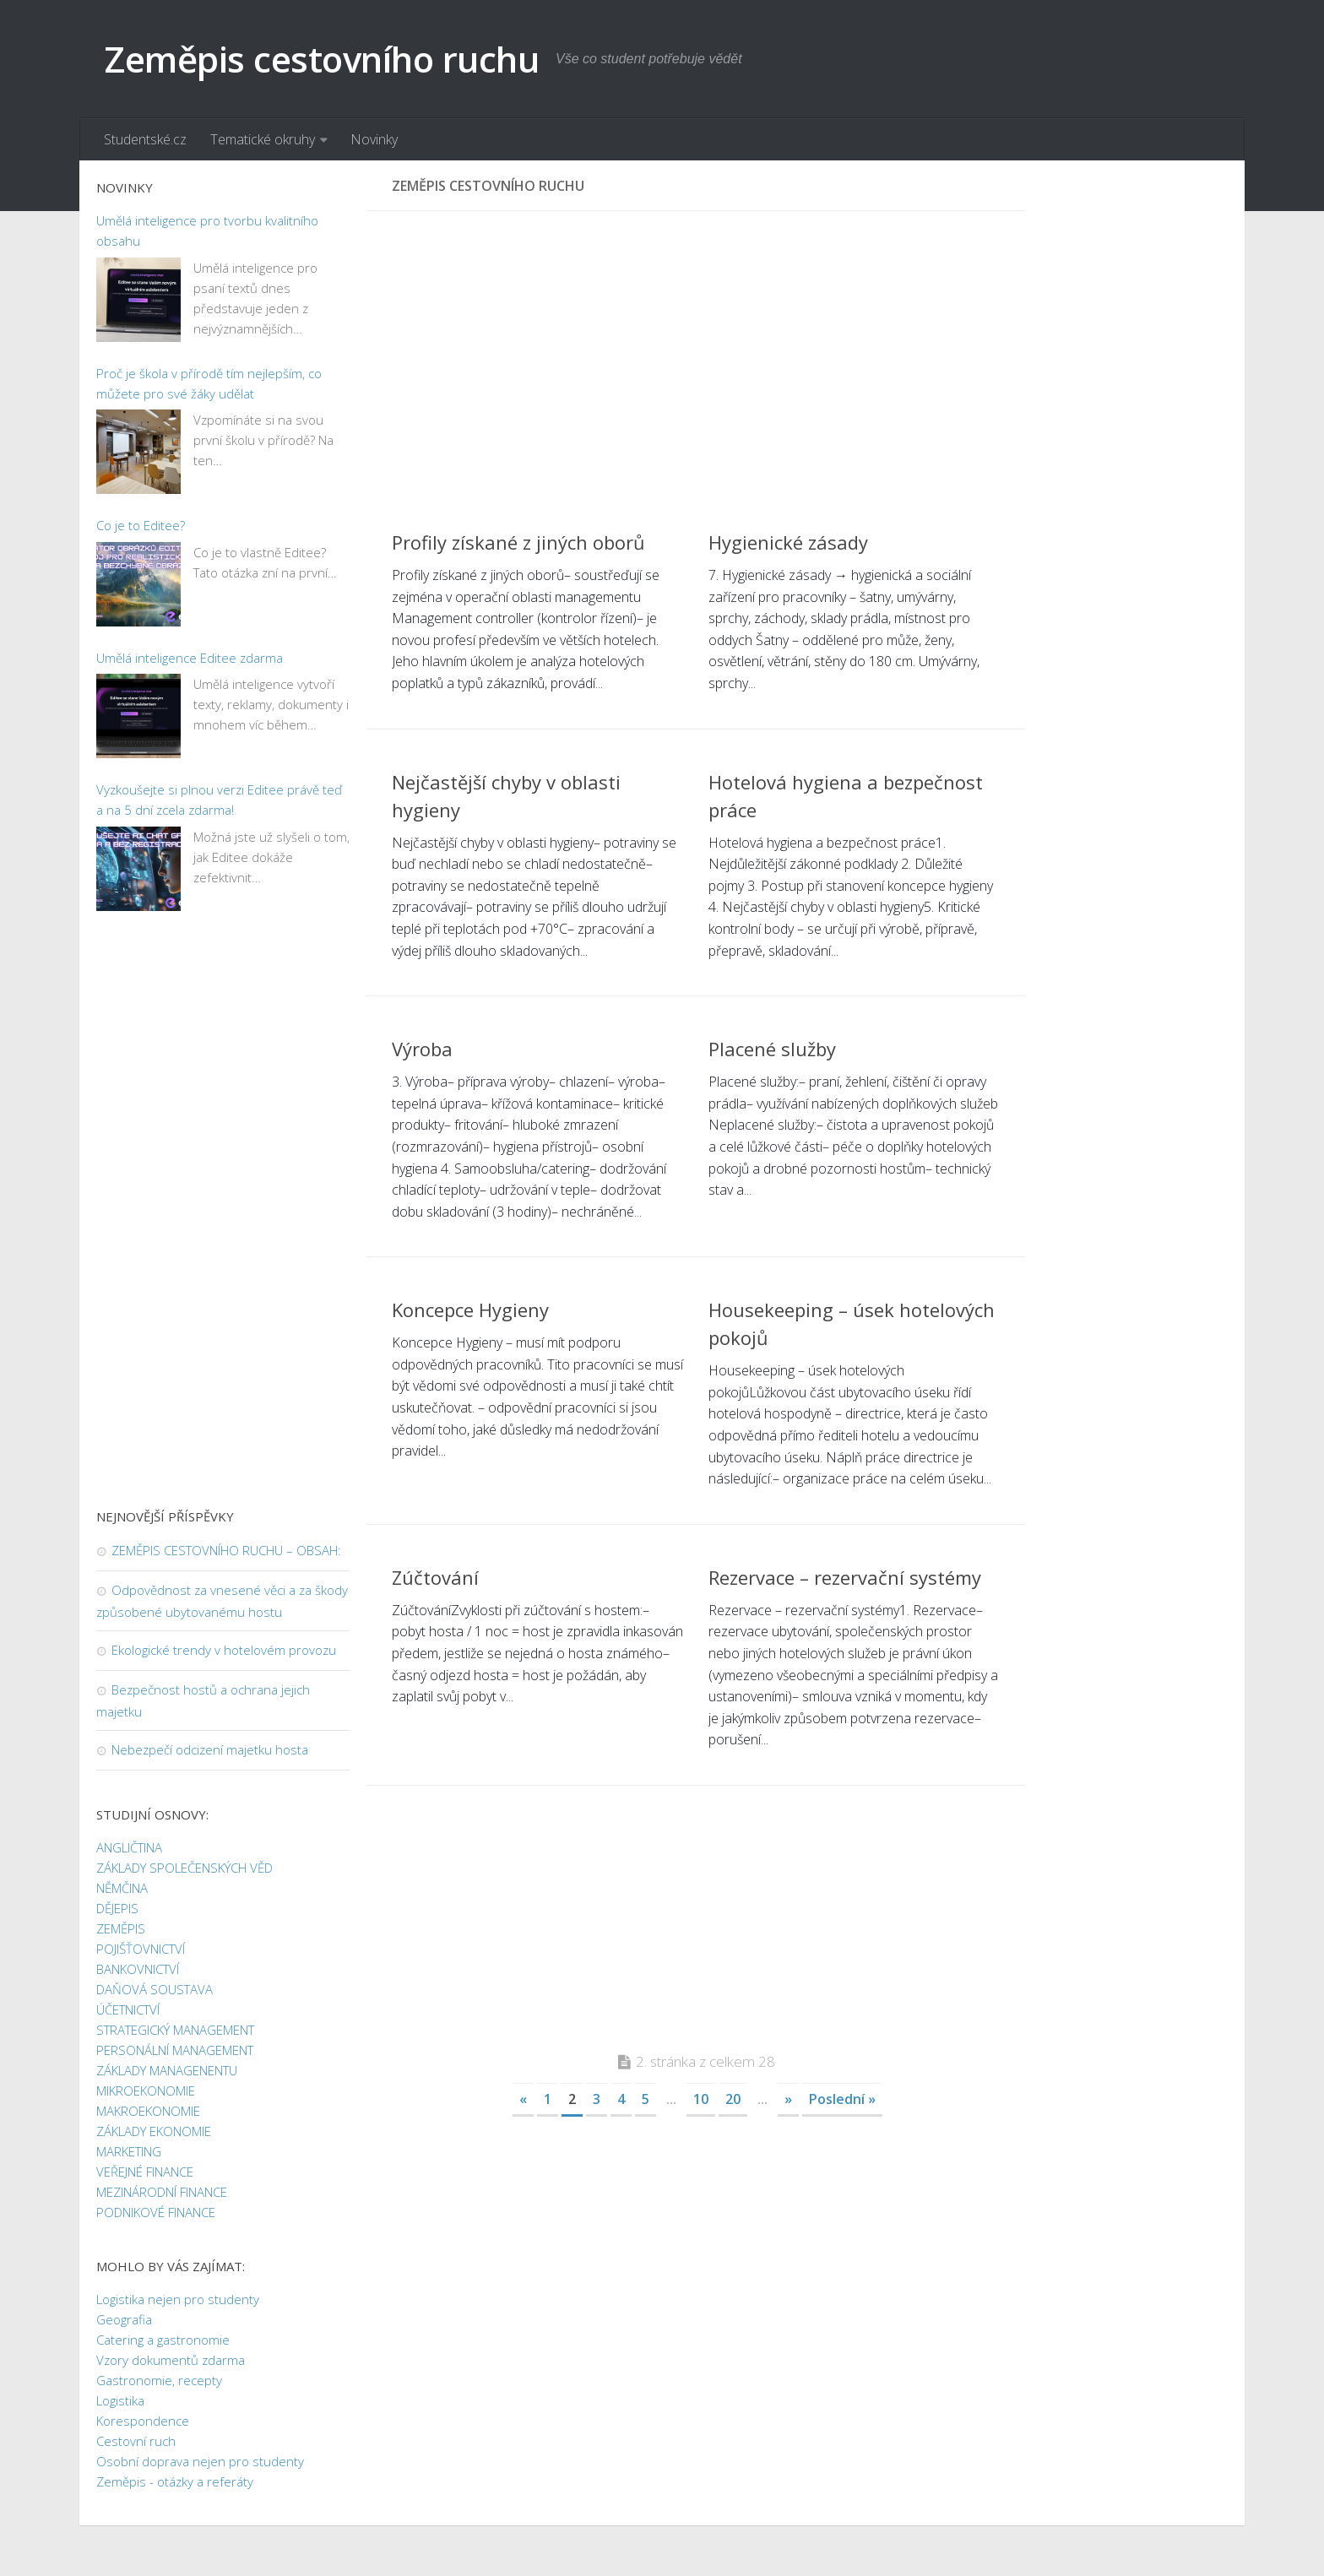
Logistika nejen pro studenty (177, 2299)
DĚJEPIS (117, 1908)
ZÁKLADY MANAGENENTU (166, 2070)
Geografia (124, 2319)
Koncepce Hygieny (470, 1309)
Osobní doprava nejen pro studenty (200, 2461)
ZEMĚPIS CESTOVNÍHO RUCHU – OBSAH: (226, 1550)
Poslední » (842, 2099)
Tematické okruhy (262, 139)
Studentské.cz (145, 139)
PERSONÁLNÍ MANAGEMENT (174, 2050)
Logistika (120, 2400)
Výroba (422, 1048)
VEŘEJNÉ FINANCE (144, 2171)
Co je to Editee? (140, 525)
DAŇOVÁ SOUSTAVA (154, 1989)
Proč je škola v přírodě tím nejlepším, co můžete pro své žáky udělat (209, 383)
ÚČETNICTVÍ (128, 2009)
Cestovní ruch (136, 2440)
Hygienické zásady (788, 542)
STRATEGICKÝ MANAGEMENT (175, 2029)
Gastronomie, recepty (159, 2380)
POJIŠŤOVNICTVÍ (140, 1948)
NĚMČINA (122, 1887)
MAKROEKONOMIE (148, 2110)
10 (700, 2099)
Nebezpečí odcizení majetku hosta (209, 1749)
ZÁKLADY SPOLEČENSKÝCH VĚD (184, 1867)
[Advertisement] (696, 354)
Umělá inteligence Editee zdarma (189, 657)
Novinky (374, 139)
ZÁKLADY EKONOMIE (153, 2131)
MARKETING (128, 2151)
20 (733, 2099)
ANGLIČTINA (129, 1847)
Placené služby (772, 1048)
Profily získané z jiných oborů (518, 542)
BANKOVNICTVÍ (137, 1968)
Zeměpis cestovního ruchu (322, 59)
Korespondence (142, 2420)
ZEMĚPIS (120, 1928)
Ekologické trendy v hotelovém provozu (223, 1649)
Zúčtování (435, 1577)
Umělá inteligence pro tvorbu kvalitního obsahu (207, 230)
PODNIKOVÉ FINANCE (155, 2212)
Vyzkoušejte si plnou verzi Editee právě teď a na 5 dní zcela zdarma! (219, 799)
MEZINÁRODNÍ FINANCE (161, 2191)
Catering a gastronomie (163, 2339)
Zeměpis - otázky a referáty (174, 2481)
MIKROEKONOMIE (145, 2090)
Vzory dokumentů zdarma (170, 2359)
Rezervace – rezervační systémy (844, 1577)
